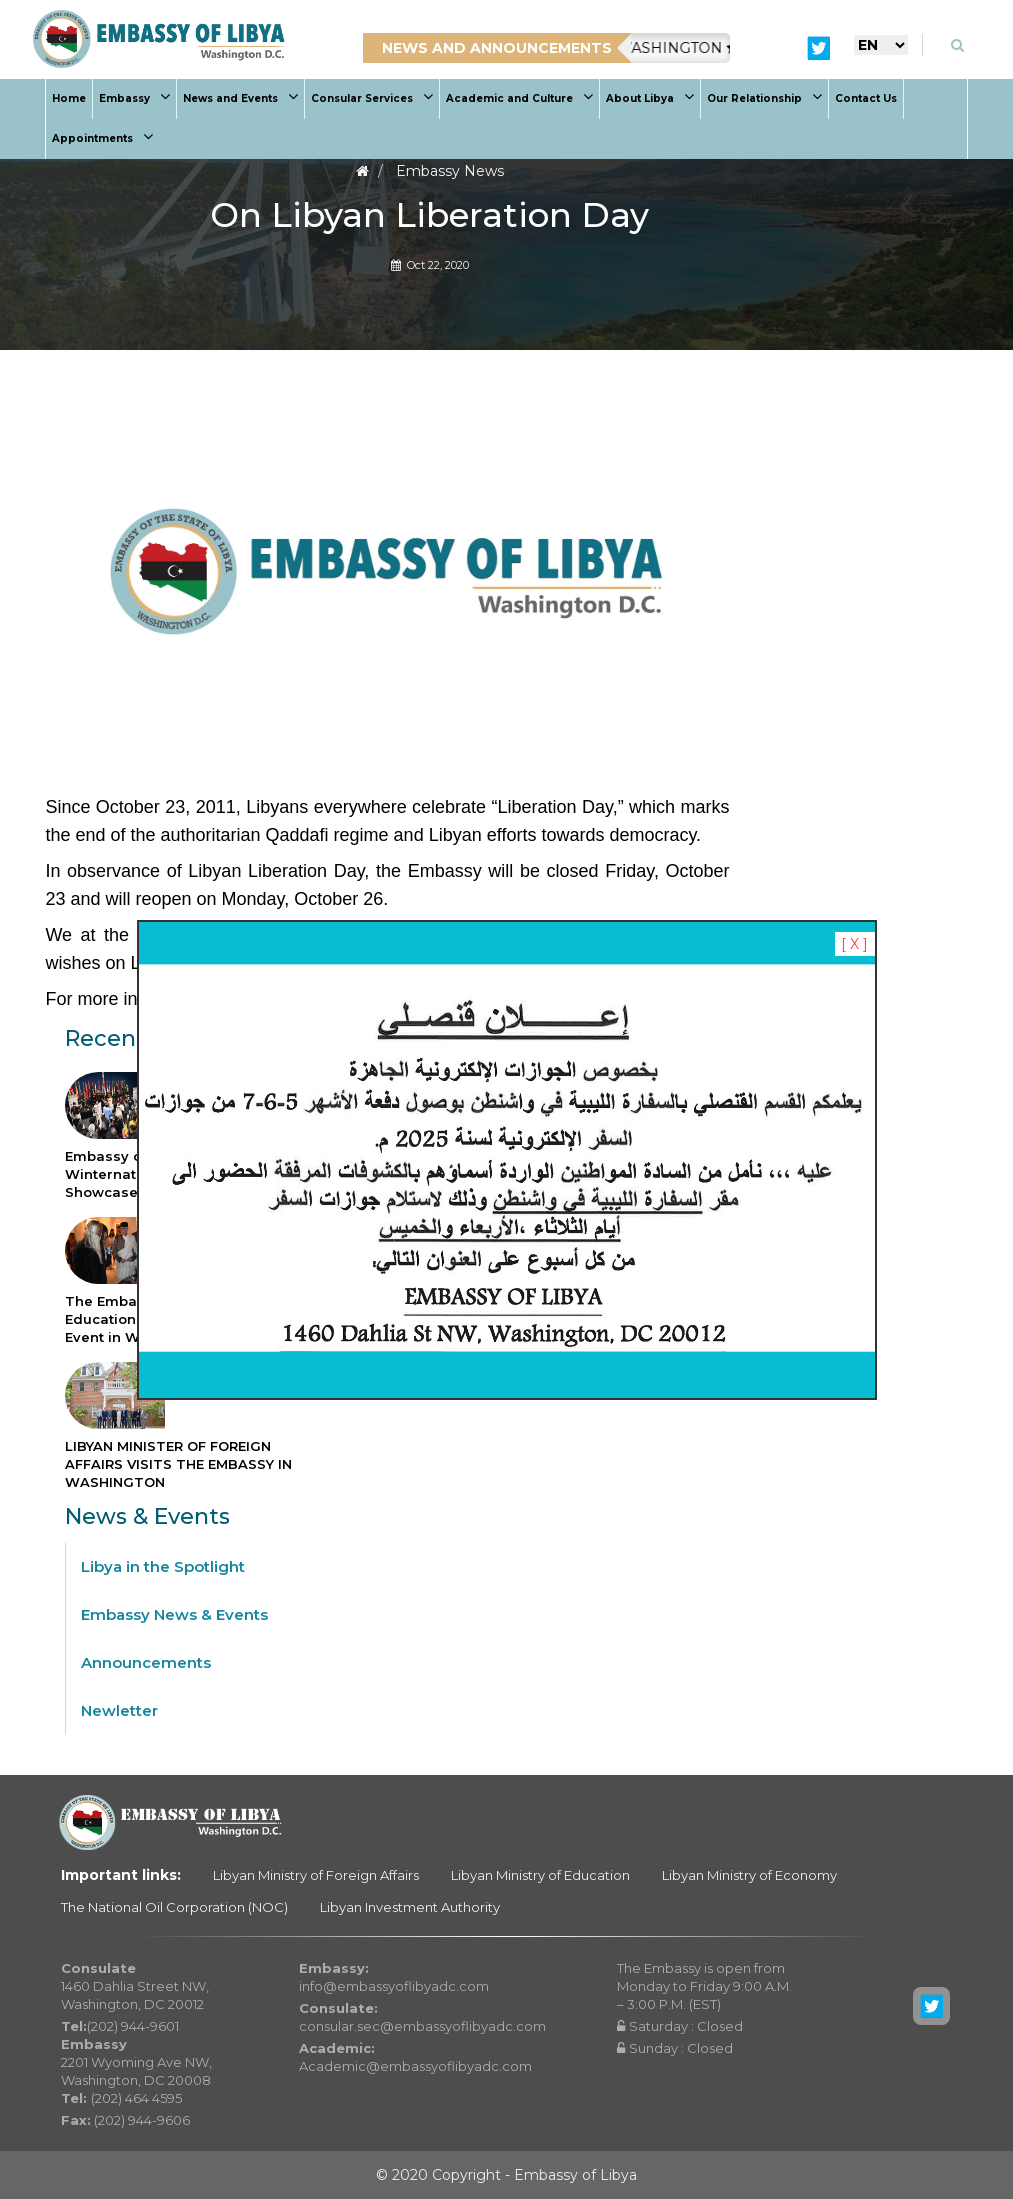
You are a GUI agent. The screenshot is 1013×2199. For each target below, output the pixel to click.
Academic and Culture (519, 98)
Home (69, 98)
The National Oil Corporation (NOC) (174, 1907)
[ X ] (854, 944)
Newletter (119, 1710)
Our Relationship (764, 98)
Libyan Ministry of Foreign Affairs (316, 1875)
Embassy (134, 98)
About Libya (650, 98)
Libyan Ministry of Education (540, 1875)
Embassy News (450, 171)
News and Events (240, 98)
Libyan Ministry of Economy (749, 1875)
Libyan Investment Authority (410, 1907)
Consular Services (372, 98)
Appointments (102, 138)
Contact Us (866, 98)
